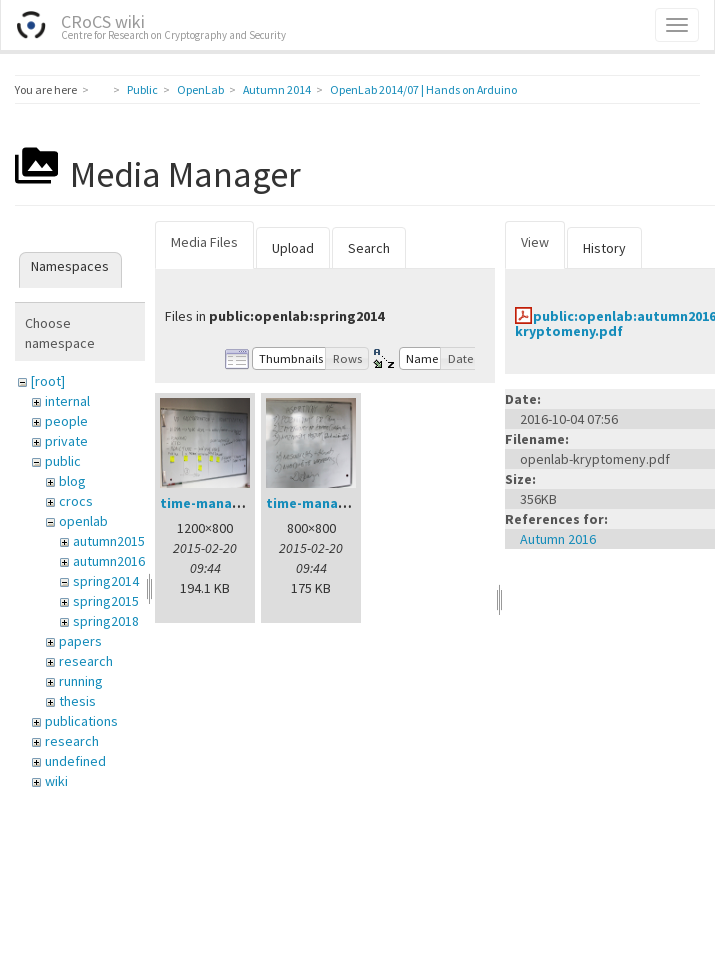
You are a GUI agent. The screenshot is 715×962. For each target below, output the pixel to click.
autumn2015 (109, 541)
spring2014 (106, 581)
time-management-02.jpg (350, 503)
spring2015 (106, 601)
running (81, 681)
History (604, 248)
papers (80, 641)
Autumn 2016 (558, 539)
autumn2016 (109, 561)
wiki (56, 781)
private (66, 441)
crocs (76, 501)
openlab (83, 521)
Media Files (204, 242)
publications (81, 721)
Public (142, 89)
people (66, 421)
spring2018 (106, 621)
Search (369, 248)
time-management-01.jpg (244, 503)
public (63, 461)
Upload (293, 248)
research (86, 661)
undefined (75, 761)
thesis (77, 701)
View (535, 242)
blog (72, 481)
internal (67, 401)
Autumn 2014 (277, 89)
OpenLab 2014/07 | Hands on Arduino (423, 89)
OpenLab (200, 89)
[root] (48, 381)
